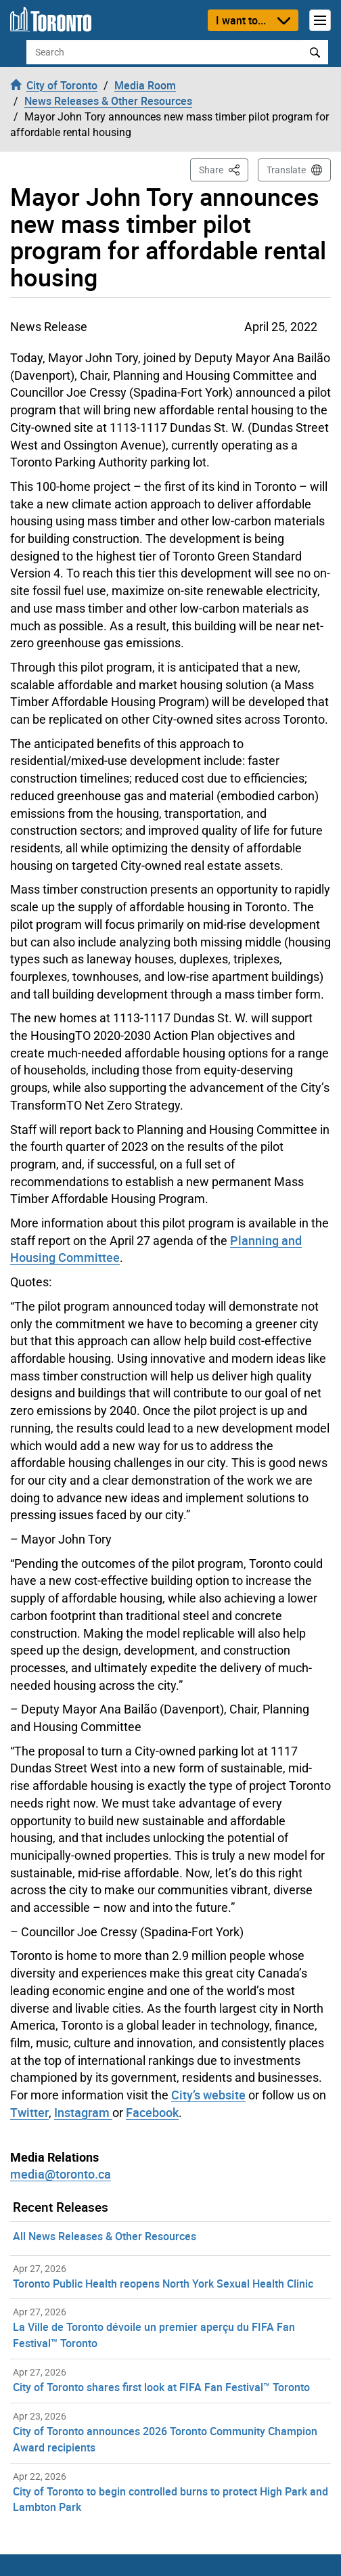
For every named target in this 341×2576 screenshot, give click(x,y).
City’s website (208, 2095)
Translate (286, 170)
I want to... (241, 20)
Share (223, 168)
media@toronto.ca (60, 2174)
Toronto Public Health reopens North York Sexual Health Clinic (163, 2283)
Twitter (29, 2112)
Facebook (152, 2112)
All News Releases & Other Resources (104, 2236)
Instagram (83, 2112)
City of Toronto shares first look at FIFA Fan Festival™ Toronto (161, 2387)
